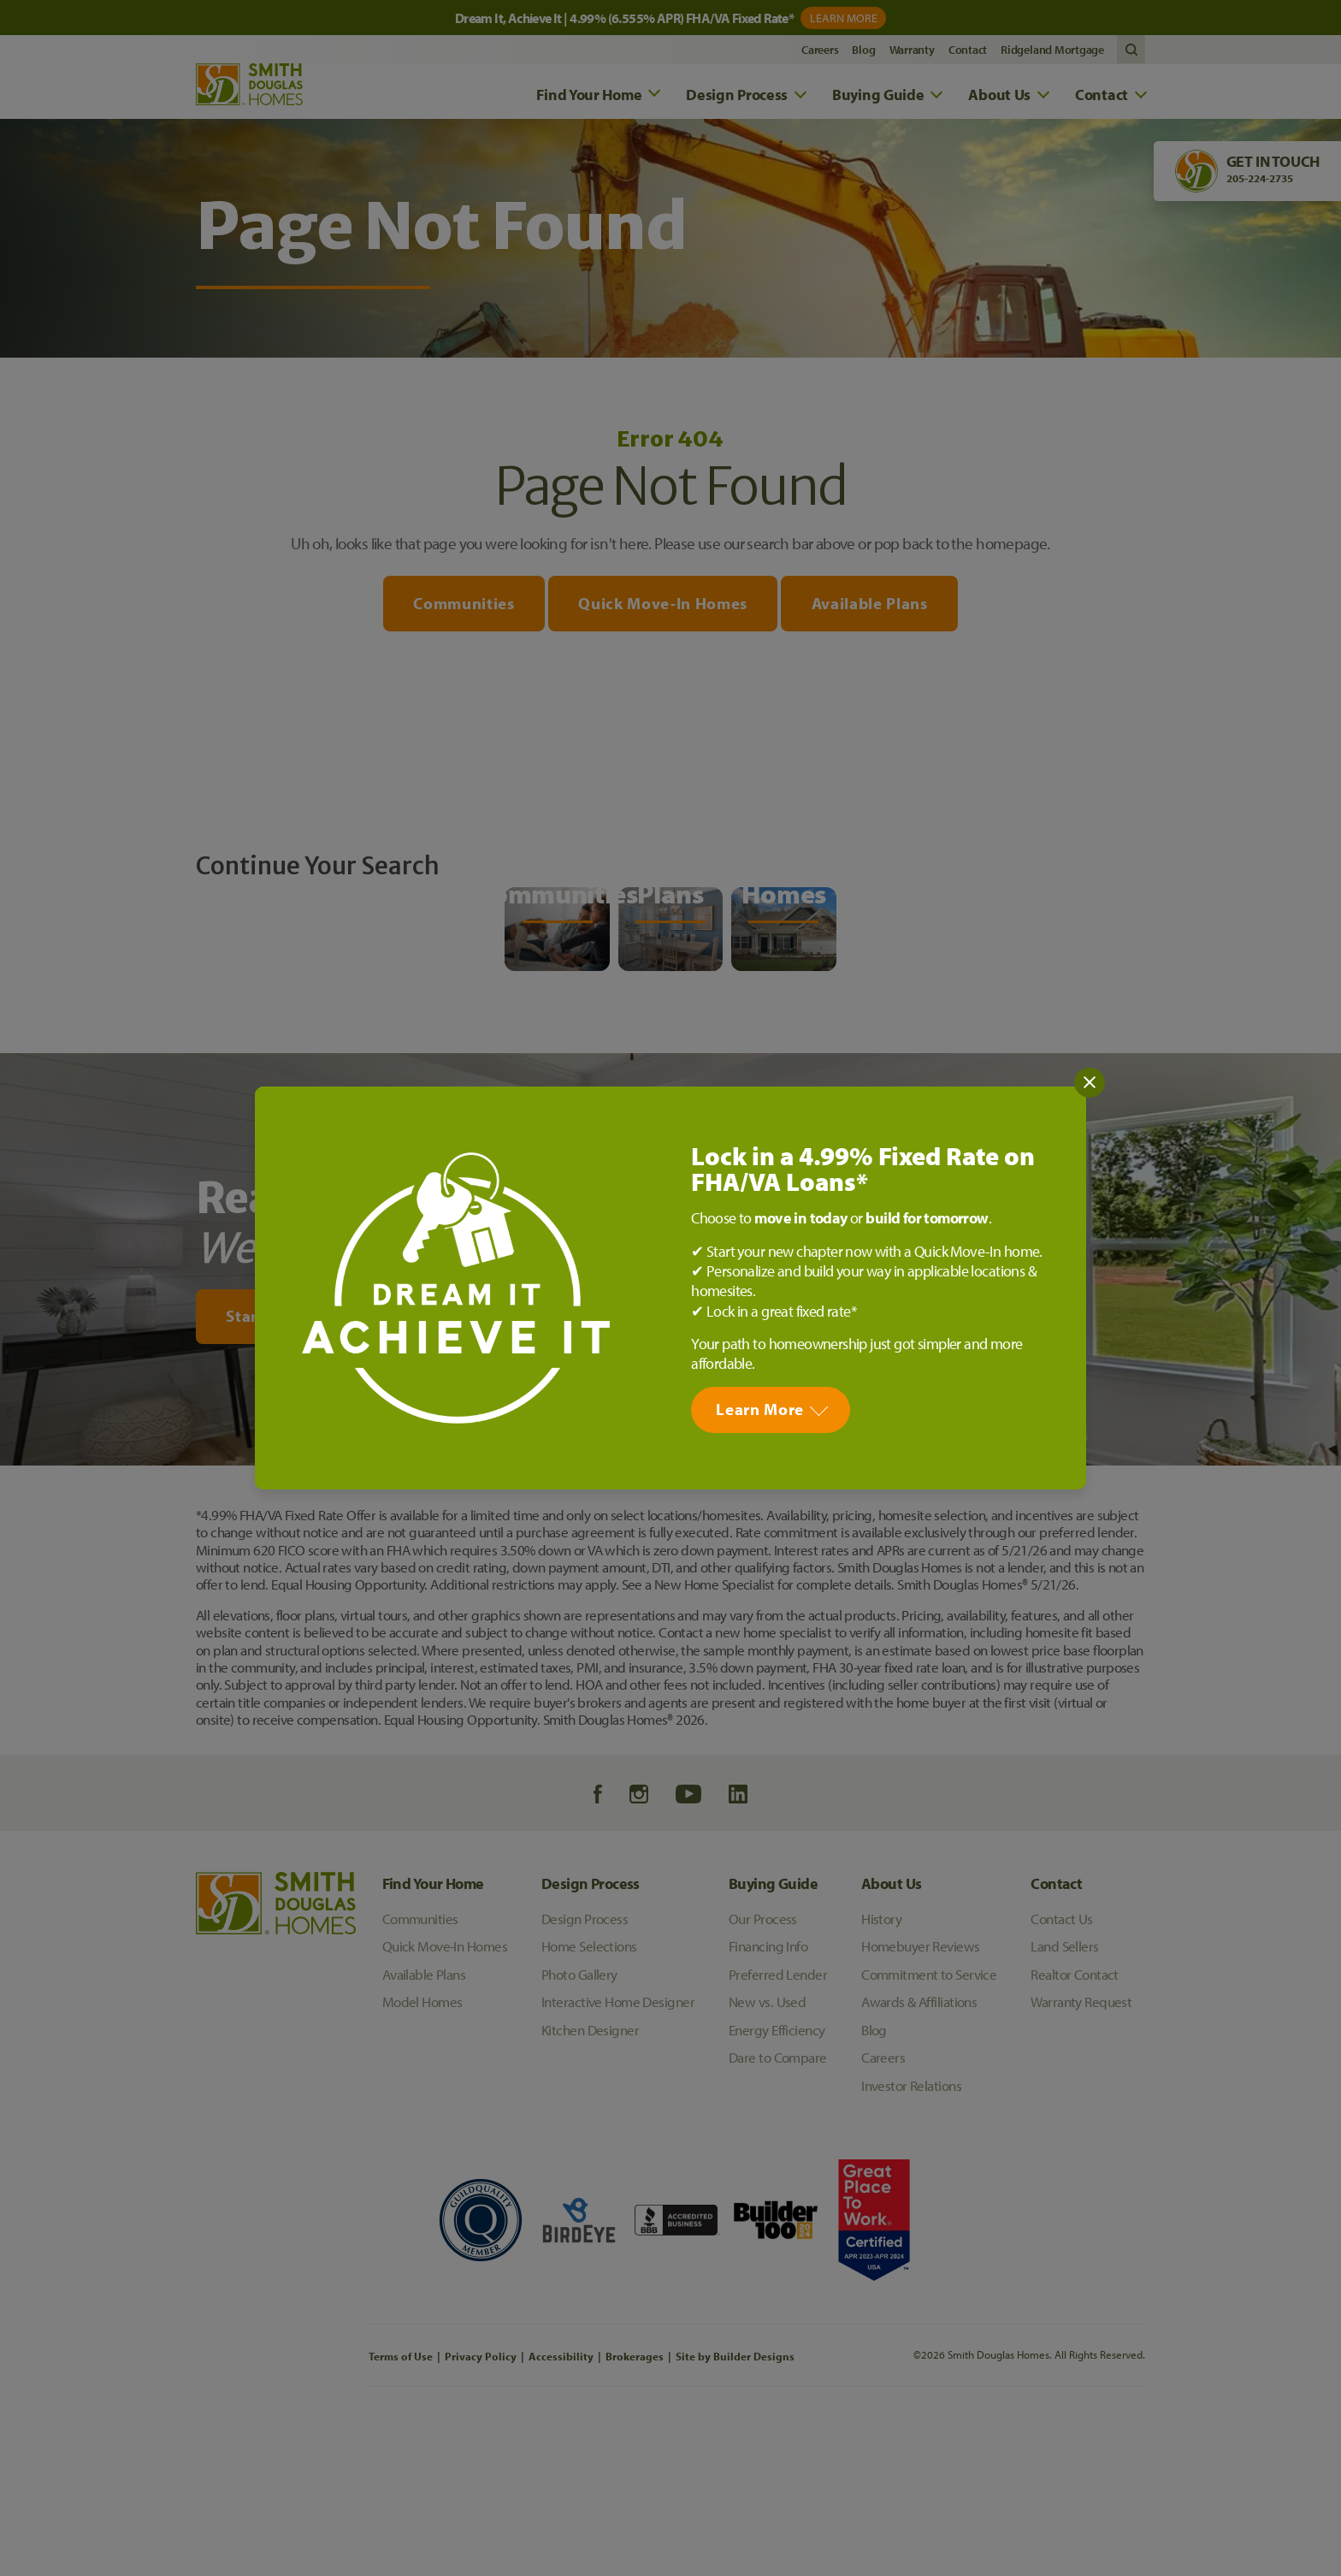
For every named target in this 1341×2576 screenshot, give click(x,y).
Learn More (760, 1409)
